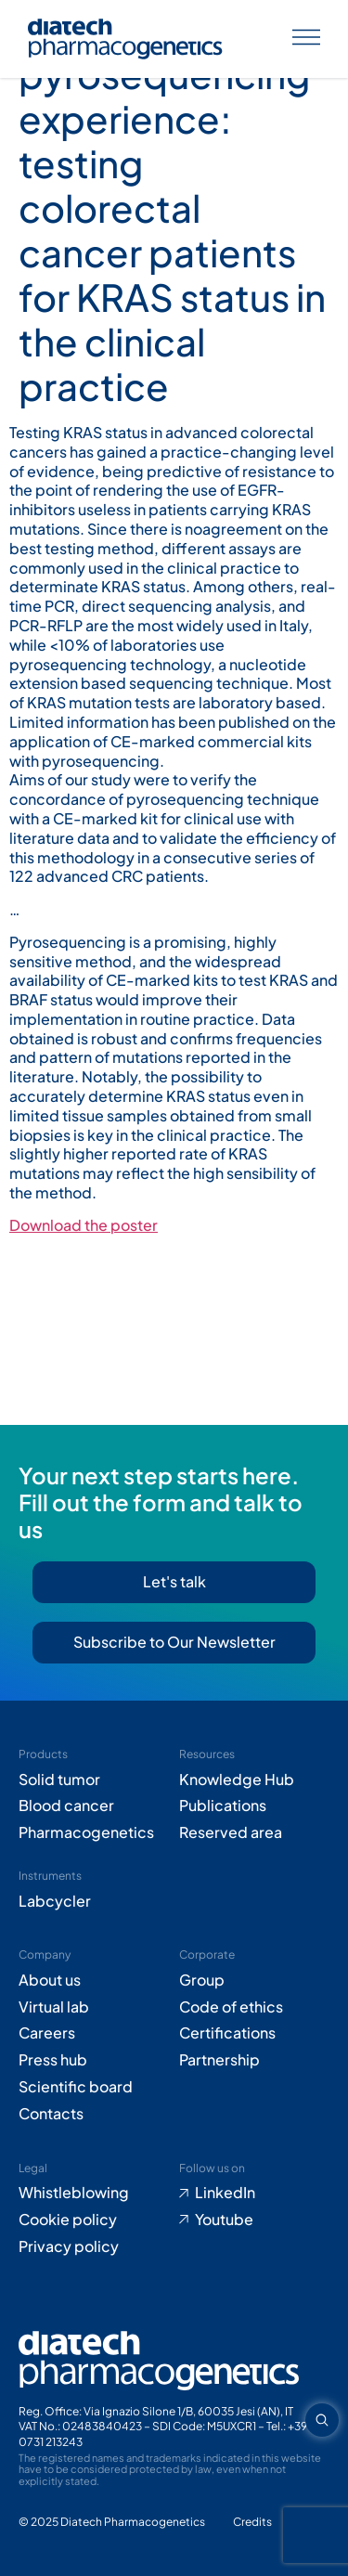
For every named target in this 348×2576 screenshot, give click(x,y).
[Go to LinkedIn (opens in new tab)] (254, 2193)
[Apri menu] (306, 39)
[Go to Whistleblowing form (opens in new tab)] (94, 2193)
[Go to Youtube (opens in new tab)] (254, 2220)
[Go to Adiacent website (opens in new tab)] (252, 2523)
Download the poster (83, 1225)
